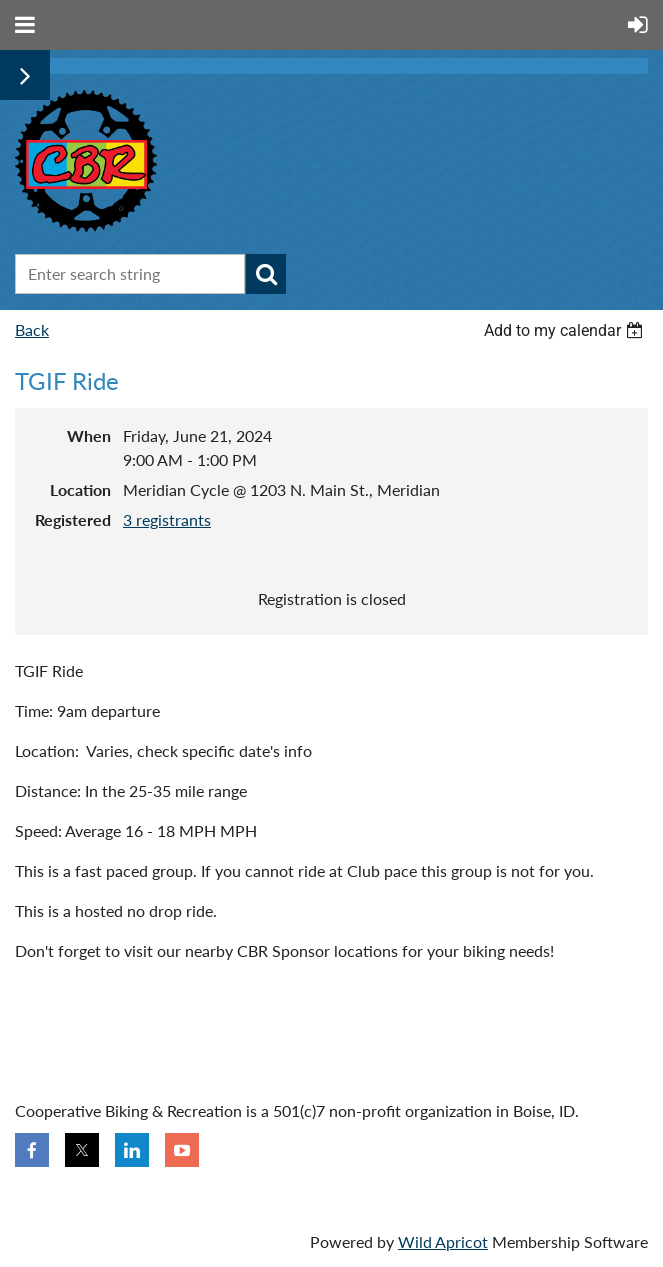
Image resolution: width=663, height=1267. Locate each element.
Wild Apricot (443, 1241)
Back (32, 329)
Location (80, 489)
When (89, 435)
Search (266, 274)
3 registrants (167, 519)
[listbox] (566, 330)
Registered (73, 519)
